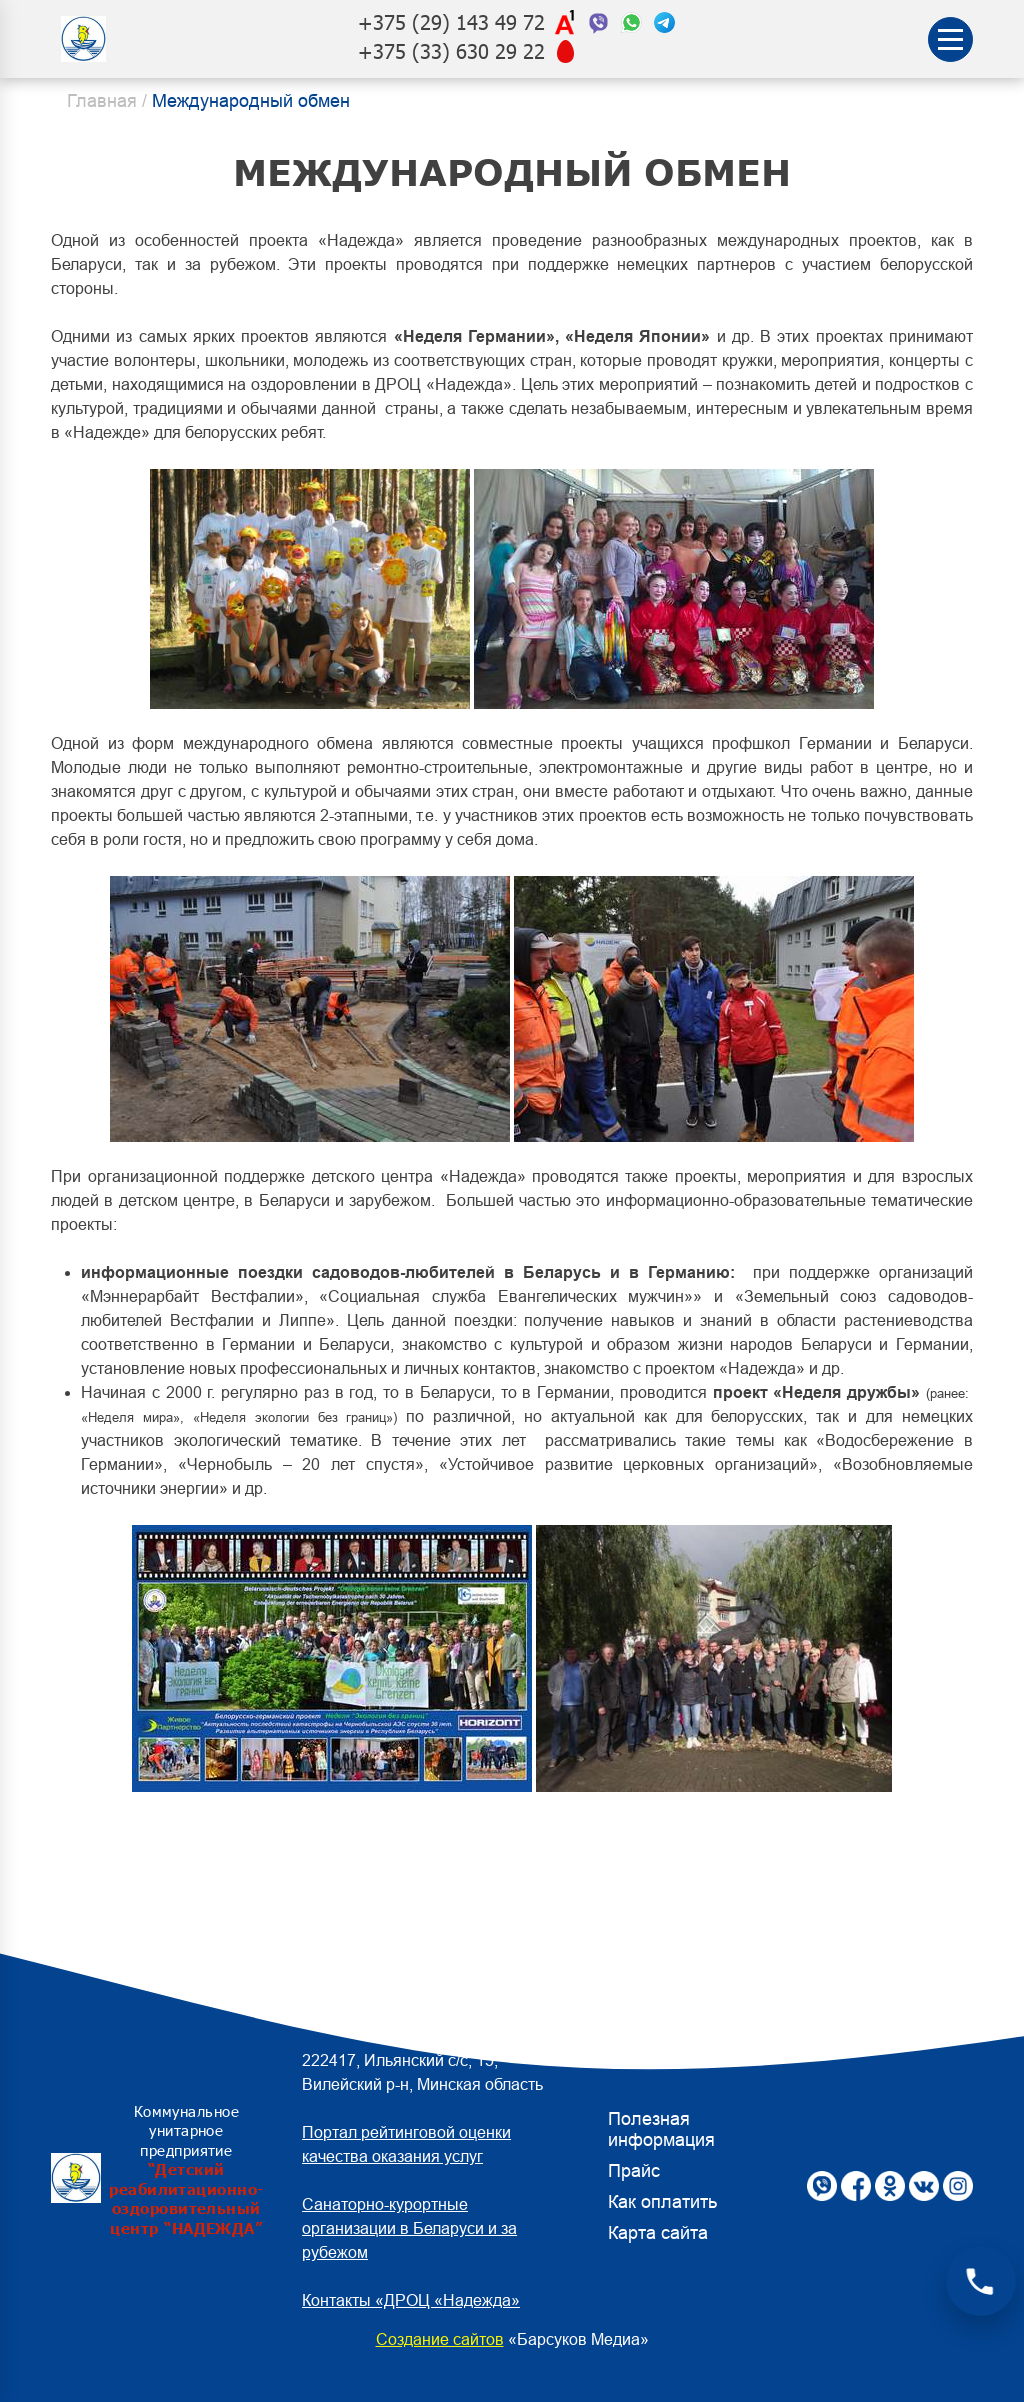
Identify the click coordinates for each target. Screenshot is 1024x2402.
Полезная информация (661, 2129)
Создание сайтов (440, 2339)
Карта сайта (658, 2233)
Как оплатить (662, 2202)
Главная (102, 101)
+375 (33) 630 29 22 (451, 51)
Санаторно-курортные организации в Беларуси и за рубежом (409, 2228)
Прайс (634, 2171)
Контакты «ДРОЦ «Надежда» (411, 2300)
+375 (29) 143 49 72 (451, 22)
